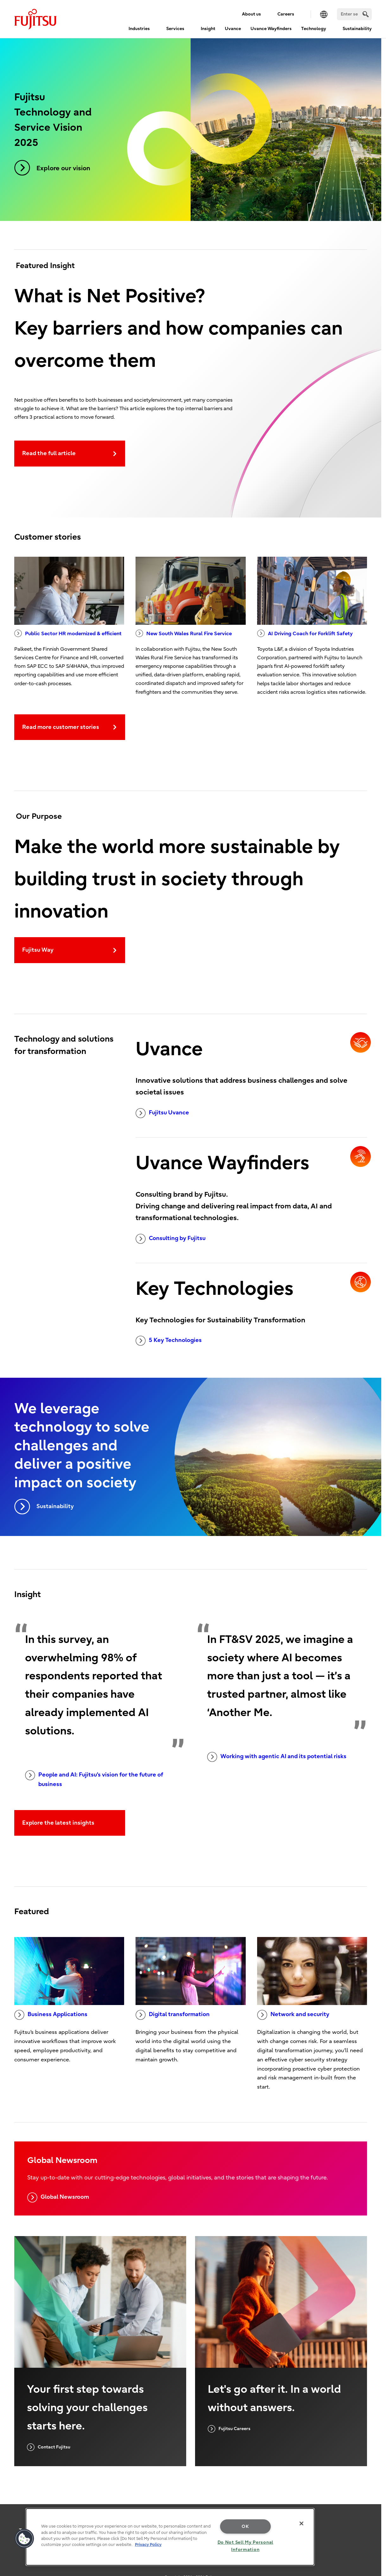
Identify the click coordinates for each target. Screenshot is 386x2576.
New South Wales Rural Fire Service (184, 633)
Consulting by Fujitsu (171, 1239)
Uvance (233, 28)
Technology (313, 28)
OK (245, 2526)
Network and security (293, 2015)
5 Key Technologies (169, 1341)
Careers (285, 14)
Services (175, 28)
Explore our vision (52, 168)
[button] (24, 2539)
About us (251, 14)
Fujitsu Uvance (162, 1113)
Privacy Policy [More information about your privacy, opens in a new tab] (148, 2544)
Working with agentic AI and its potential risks (276, 1757)
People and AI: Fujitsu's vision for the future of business (94, 1779)
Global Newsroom (58, 2197)
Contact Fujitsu (48, 2447)
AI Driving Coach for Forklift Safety (305, 633)
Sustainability (357, 28)
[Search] (354, 14)
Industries (139, 28)
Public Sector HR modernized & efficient (68, 633)
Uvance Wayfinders (271, 28)
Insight (208, 28)
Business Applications (50, 2015)
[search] (366, 14)
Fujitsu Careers (229, 2429)
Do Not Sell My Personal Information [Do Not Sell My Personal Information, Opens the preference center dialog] (246, 2546)
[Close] (301, 2523)
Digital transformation (173, 2015)
